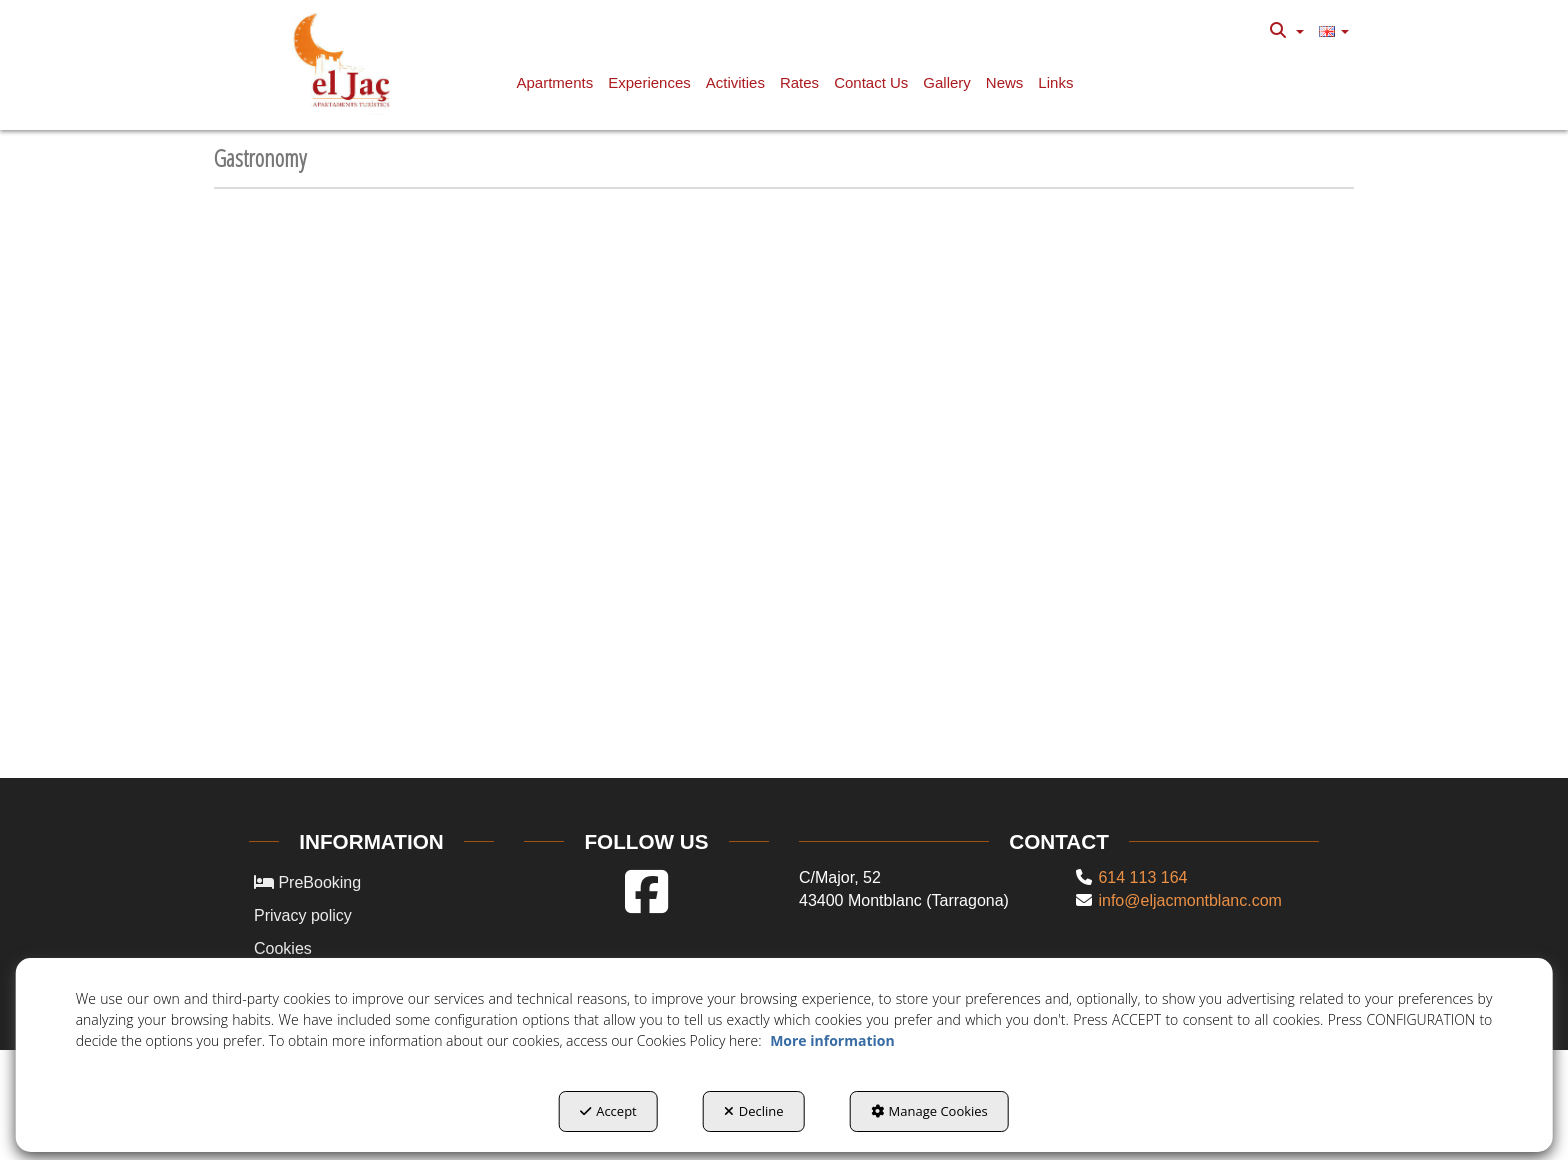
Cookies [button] (283, 948)
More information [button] (832, 1040)
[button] (345, 60)
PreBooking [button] (307, 882)
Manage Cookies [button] (929, 1111)
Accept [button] (608, 1111)
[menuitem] (1286, 31)
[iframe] (784, 496)
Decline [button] (754, 1111)
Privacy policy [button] (303, 915)
